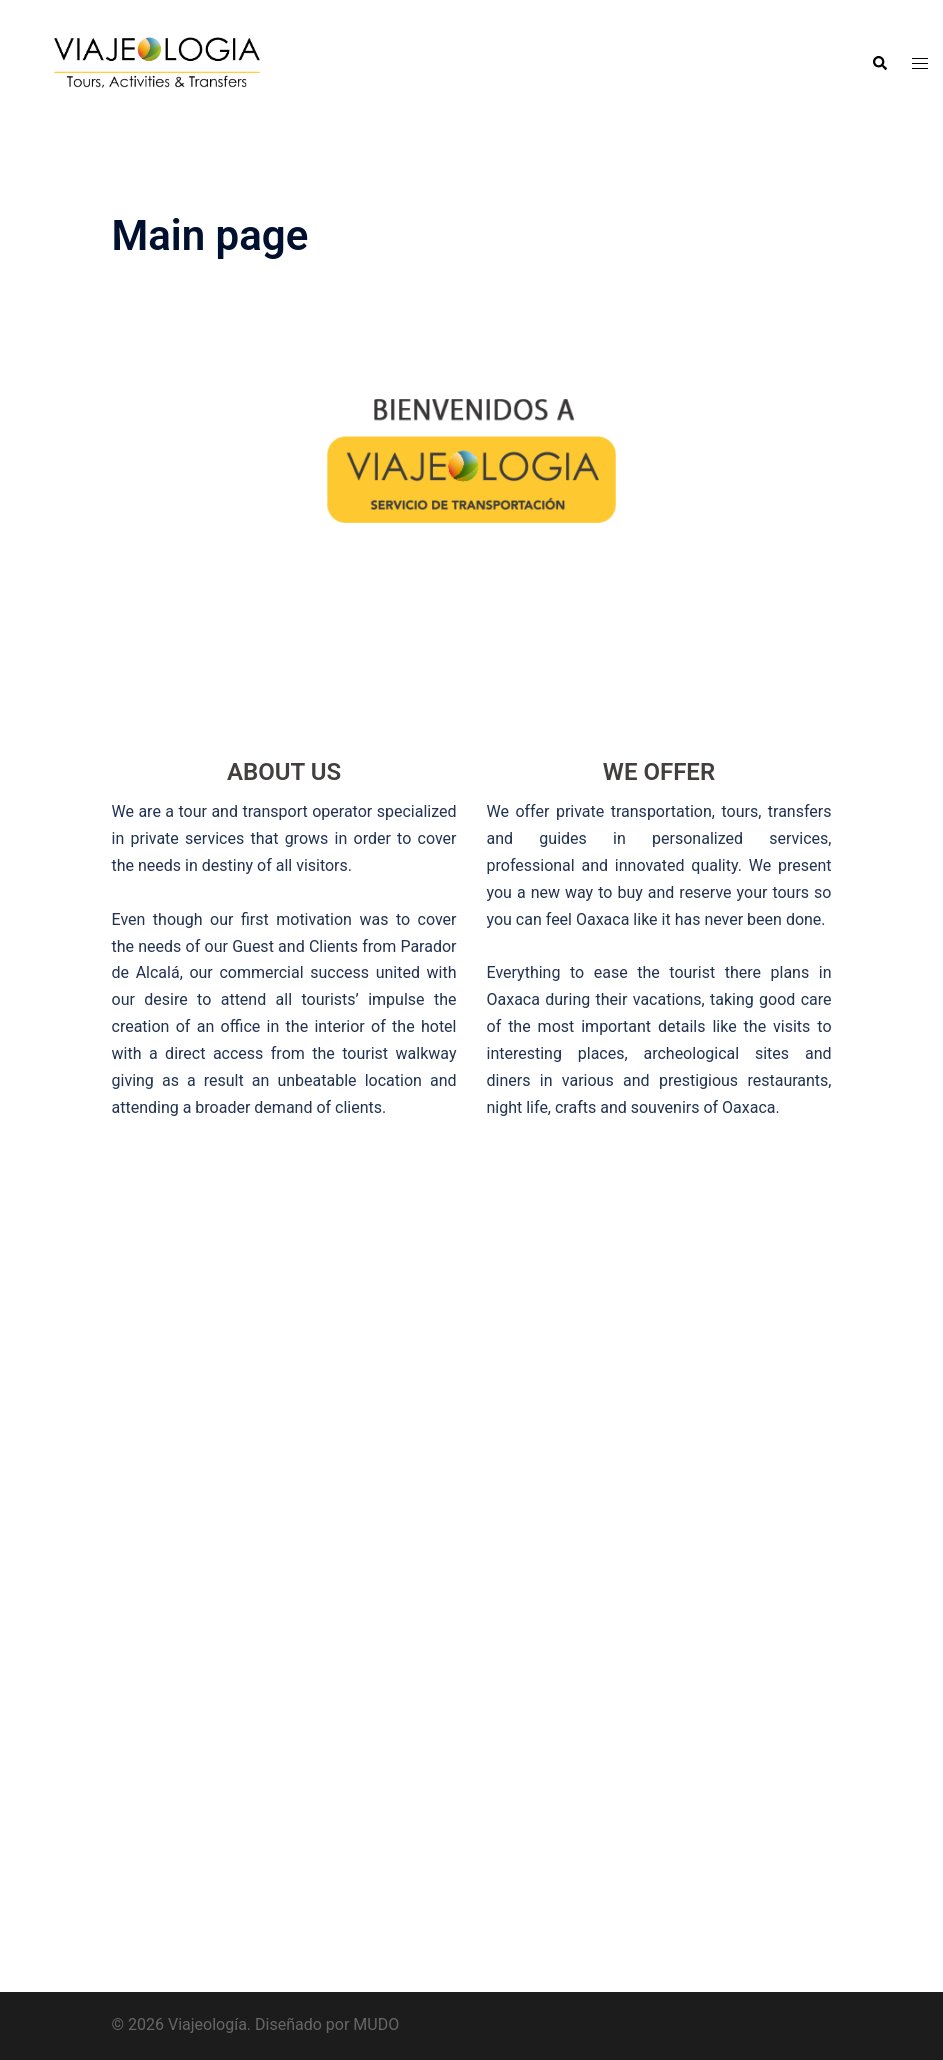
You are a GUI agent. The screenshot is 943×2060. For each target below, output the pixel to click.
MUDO (376, 2024)
